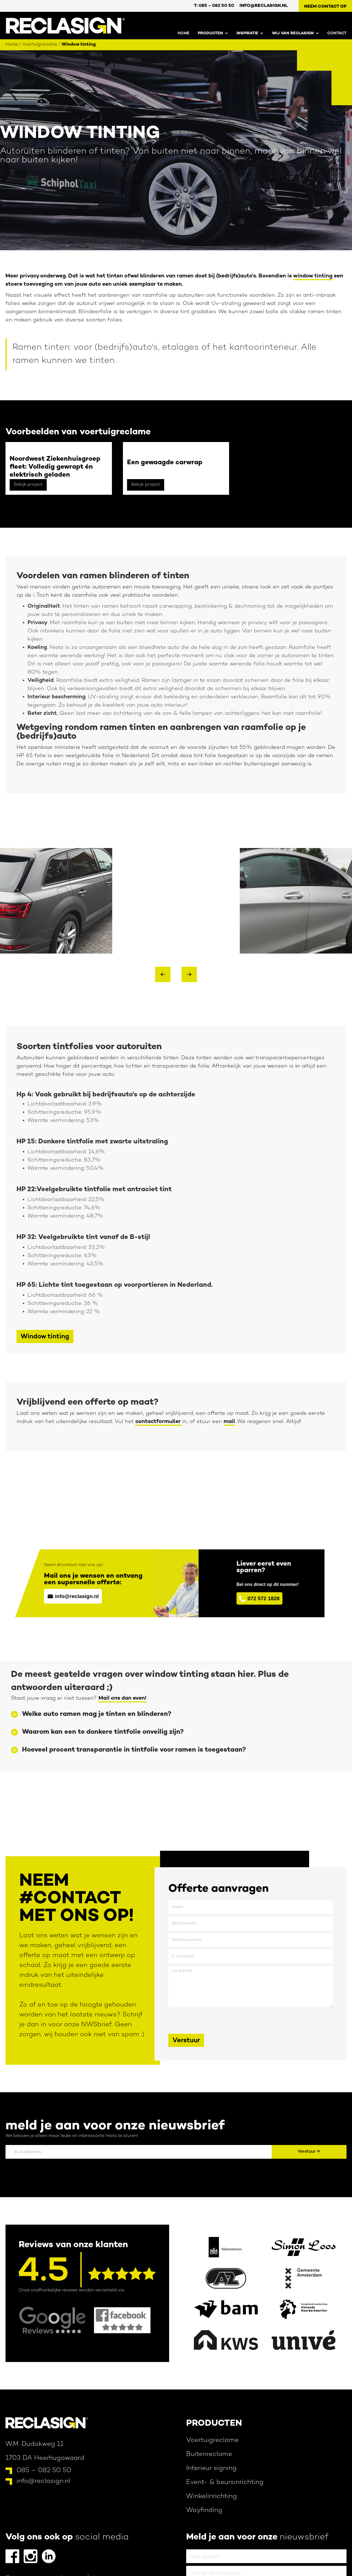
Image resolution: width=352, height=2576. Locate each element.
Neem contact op (325, 6)
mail (229, 1422)
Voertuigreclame (39, 44)
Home (183, 33)
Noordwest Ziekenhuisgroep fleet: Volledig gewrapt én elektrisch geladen (55, 467)
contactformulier (158, 1422)
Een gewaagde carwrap (164, 462)
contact (336, 33)
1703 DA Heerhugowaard (45, 2458)
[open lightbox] (56, 901)
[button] (208, 32)
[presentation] (210, 2021)
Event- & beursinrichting (224, 2482)
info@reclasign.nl (264, 6)
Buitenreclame (209, 2454)
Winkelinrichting (211, 2496)
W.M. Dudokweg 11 (35, 2444)
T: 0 (214, 6)
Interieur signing (211, 2468)
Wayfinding (204, 2510)
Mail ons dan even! (122, 1698)
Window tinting (79, 44)
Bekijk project (28, 484)
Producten (214, 2423)
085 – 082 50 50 (43, 2470)
